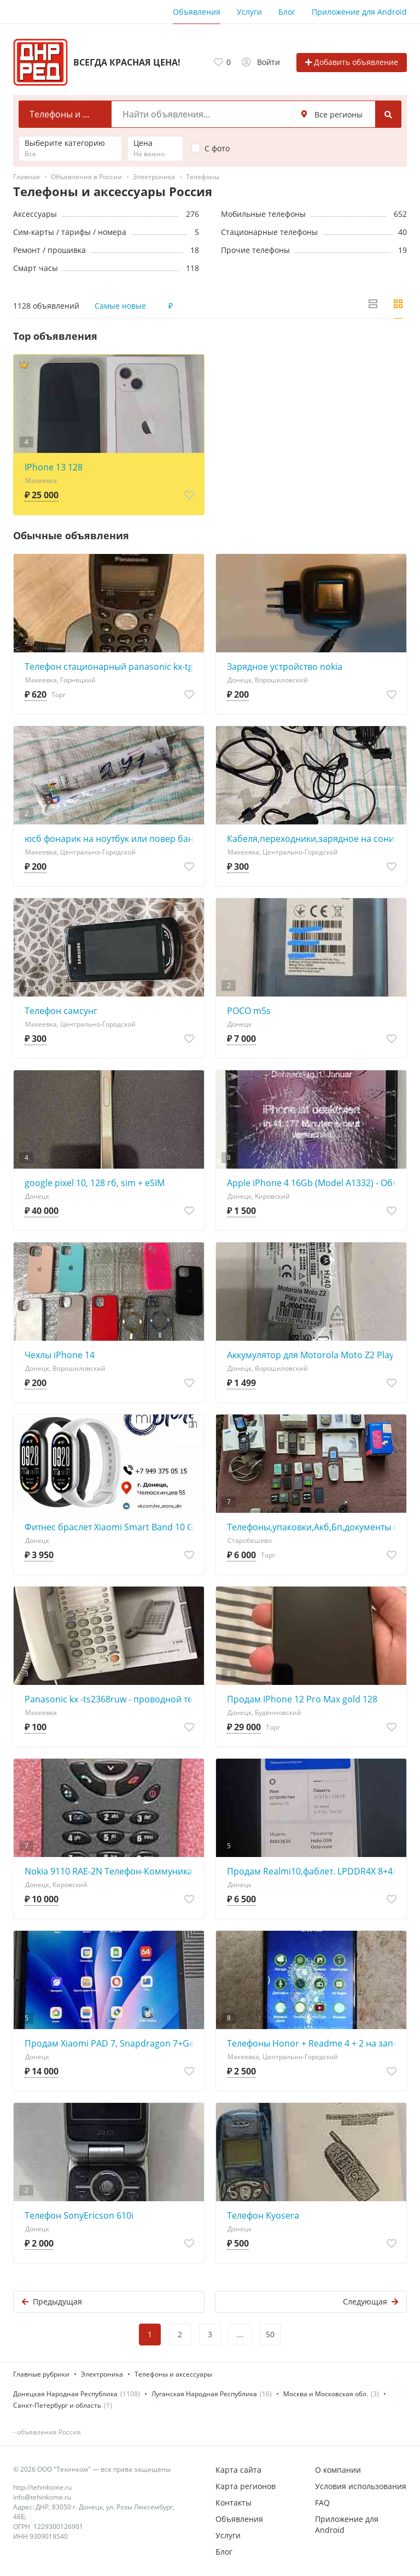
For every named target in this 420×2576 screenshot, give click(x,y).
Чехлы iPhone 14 (60, 1355)
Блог (286, 12)
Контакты (233, 2502)
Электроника (102, 2374)
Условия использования (360, 2486)
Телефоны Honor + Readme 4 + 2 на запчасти (314, 2043)
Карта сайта (238, 2470)
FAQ (322, 2502)
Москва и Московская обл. (325, 2393)
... (240, 2334)
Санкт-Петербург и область (57, 2405)
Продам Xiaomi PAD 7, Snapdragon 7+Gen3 (112, 2043)
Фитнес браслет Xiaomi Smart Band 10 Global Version (112, 1527)
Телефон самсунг (61, 1011)
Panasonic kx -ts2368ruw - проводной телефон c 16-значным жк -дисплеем (112, 1699)
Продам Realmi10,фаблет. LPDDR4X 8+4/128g (314, 1871)
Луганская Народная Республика (204, 2393)
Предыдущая (52, 2301)
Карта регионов (245, 2486)
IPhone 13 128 (54, 467)
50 (270, 2334)
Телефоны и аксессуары (173, 2374)
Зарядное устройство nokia (284, 667)
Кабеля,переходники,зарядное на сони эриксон (314, 839)
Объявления (196, 12)
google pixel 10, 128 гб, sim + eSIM (95, 1183)
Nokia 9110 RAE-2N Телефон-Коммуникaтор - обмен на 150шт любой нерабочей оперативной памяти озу (112, 1871)
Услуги (249, 12)
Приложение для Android (359, 12)
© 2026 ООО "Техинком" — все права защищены (92, 2469)
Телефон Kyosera (263, 2215)
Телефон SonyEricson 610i (79, 2215)
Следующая (370, 2301)
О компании (338, 2470)
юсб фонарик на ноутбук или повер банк (111, 839)
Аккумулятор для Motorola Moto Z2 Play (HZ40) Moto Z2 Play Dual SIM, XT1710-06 (314, 1355)
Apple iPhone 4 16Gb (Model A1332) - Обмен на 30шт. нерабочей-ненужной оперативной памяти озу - (314, 1183)
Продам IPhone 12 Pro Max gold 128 (302, 1699)
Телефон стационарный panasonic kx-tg (109, 667)
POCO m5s (249, 1011)
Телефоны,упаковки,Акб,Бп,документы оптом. (314, 1527)
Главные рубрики (41, 2374)
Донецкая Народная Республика (65, 2393)
